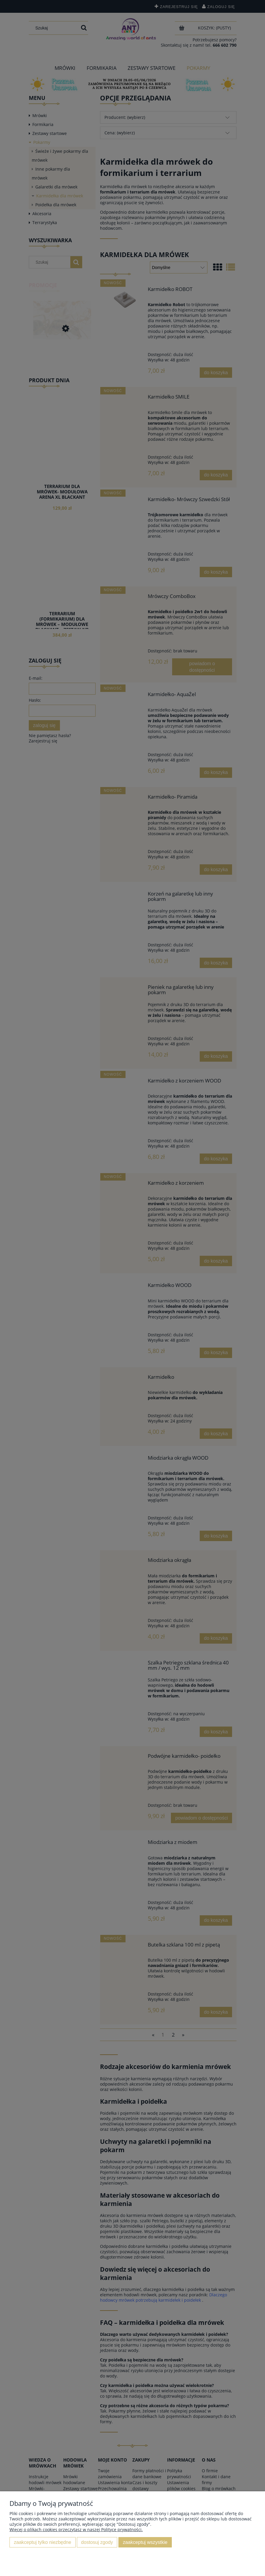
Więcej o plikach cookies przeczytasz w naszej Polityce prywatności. (76, 2529)
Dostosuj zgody (97, 2542)
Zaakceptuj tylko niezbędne (42, 2542)
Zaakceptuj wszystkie (145, 2542)
